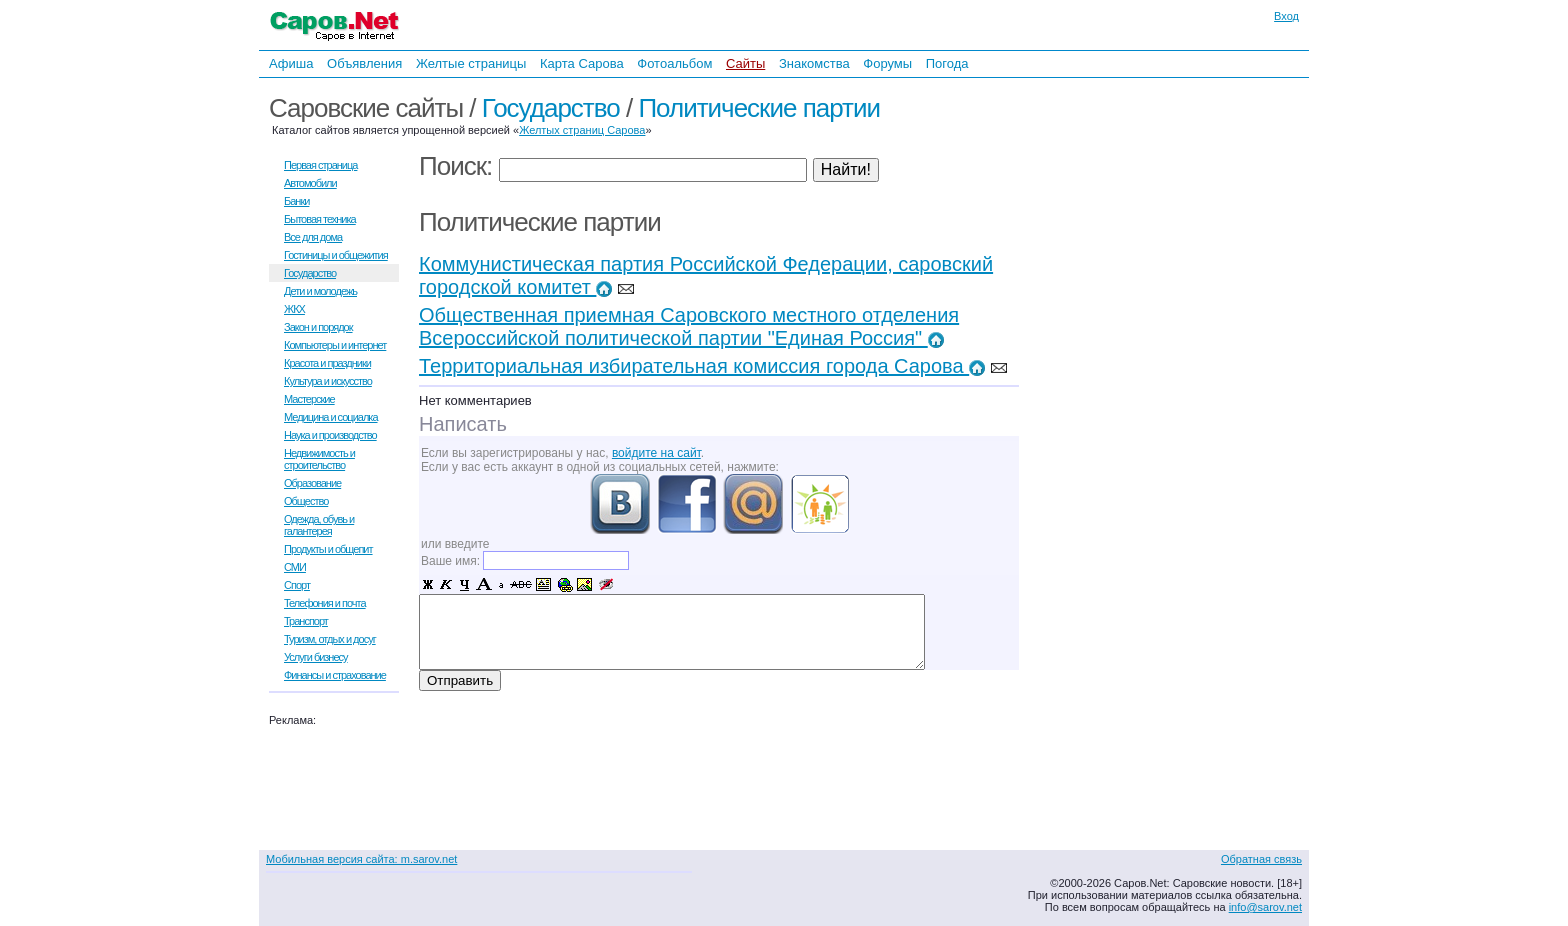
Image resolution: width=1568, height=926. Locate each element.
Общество (306, 501)
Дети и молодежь (320, 291)
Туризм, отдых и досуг (330, 639)
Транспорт (306, 621)
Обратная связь (1261, 859)
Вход (1286, 16)
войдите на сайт (656, 453)
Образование (312, 483)
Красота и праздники (327, 363)
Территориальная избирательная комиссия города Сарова (702, 366)
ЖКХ (294, 309)
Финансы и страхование (335, 675)
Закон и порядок (318, 327)
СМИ (295, 567)
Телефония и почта (325, 603)
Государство (551, 108)
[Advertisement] (1179, 298)
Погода (947, 63)
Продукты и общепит (328, 549)
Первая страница (320, 165)
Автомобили (310, 183)
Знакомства (814, 63)
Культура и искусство (328, 381)
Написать (463, 424)
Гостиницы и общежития (336, 255)
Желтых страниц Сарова (582, 130)
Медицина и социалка (331, 417)
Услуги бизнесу (316, 657)
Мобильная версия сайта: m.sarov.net (361, 859)
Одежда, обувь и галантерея (319, 525)
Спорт (297, 585)
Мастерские (309, 399)
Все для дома (313, 237)
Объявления (364, 63)
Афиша (291, 63)
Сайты (745, 63)
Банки (296, 201)
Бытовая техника (320, 219)
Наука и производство (330, 435)
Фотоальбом (674, 63)
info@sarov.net (1265, 907)
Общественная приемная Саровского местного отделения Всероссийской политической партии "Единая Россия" (689, 326)
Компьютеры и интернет (335, 345)
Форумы (887, 63)
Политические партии (759, 108)
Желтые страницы (471, 63)
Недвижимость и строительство (319, 459)
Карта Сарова (582, 63)
